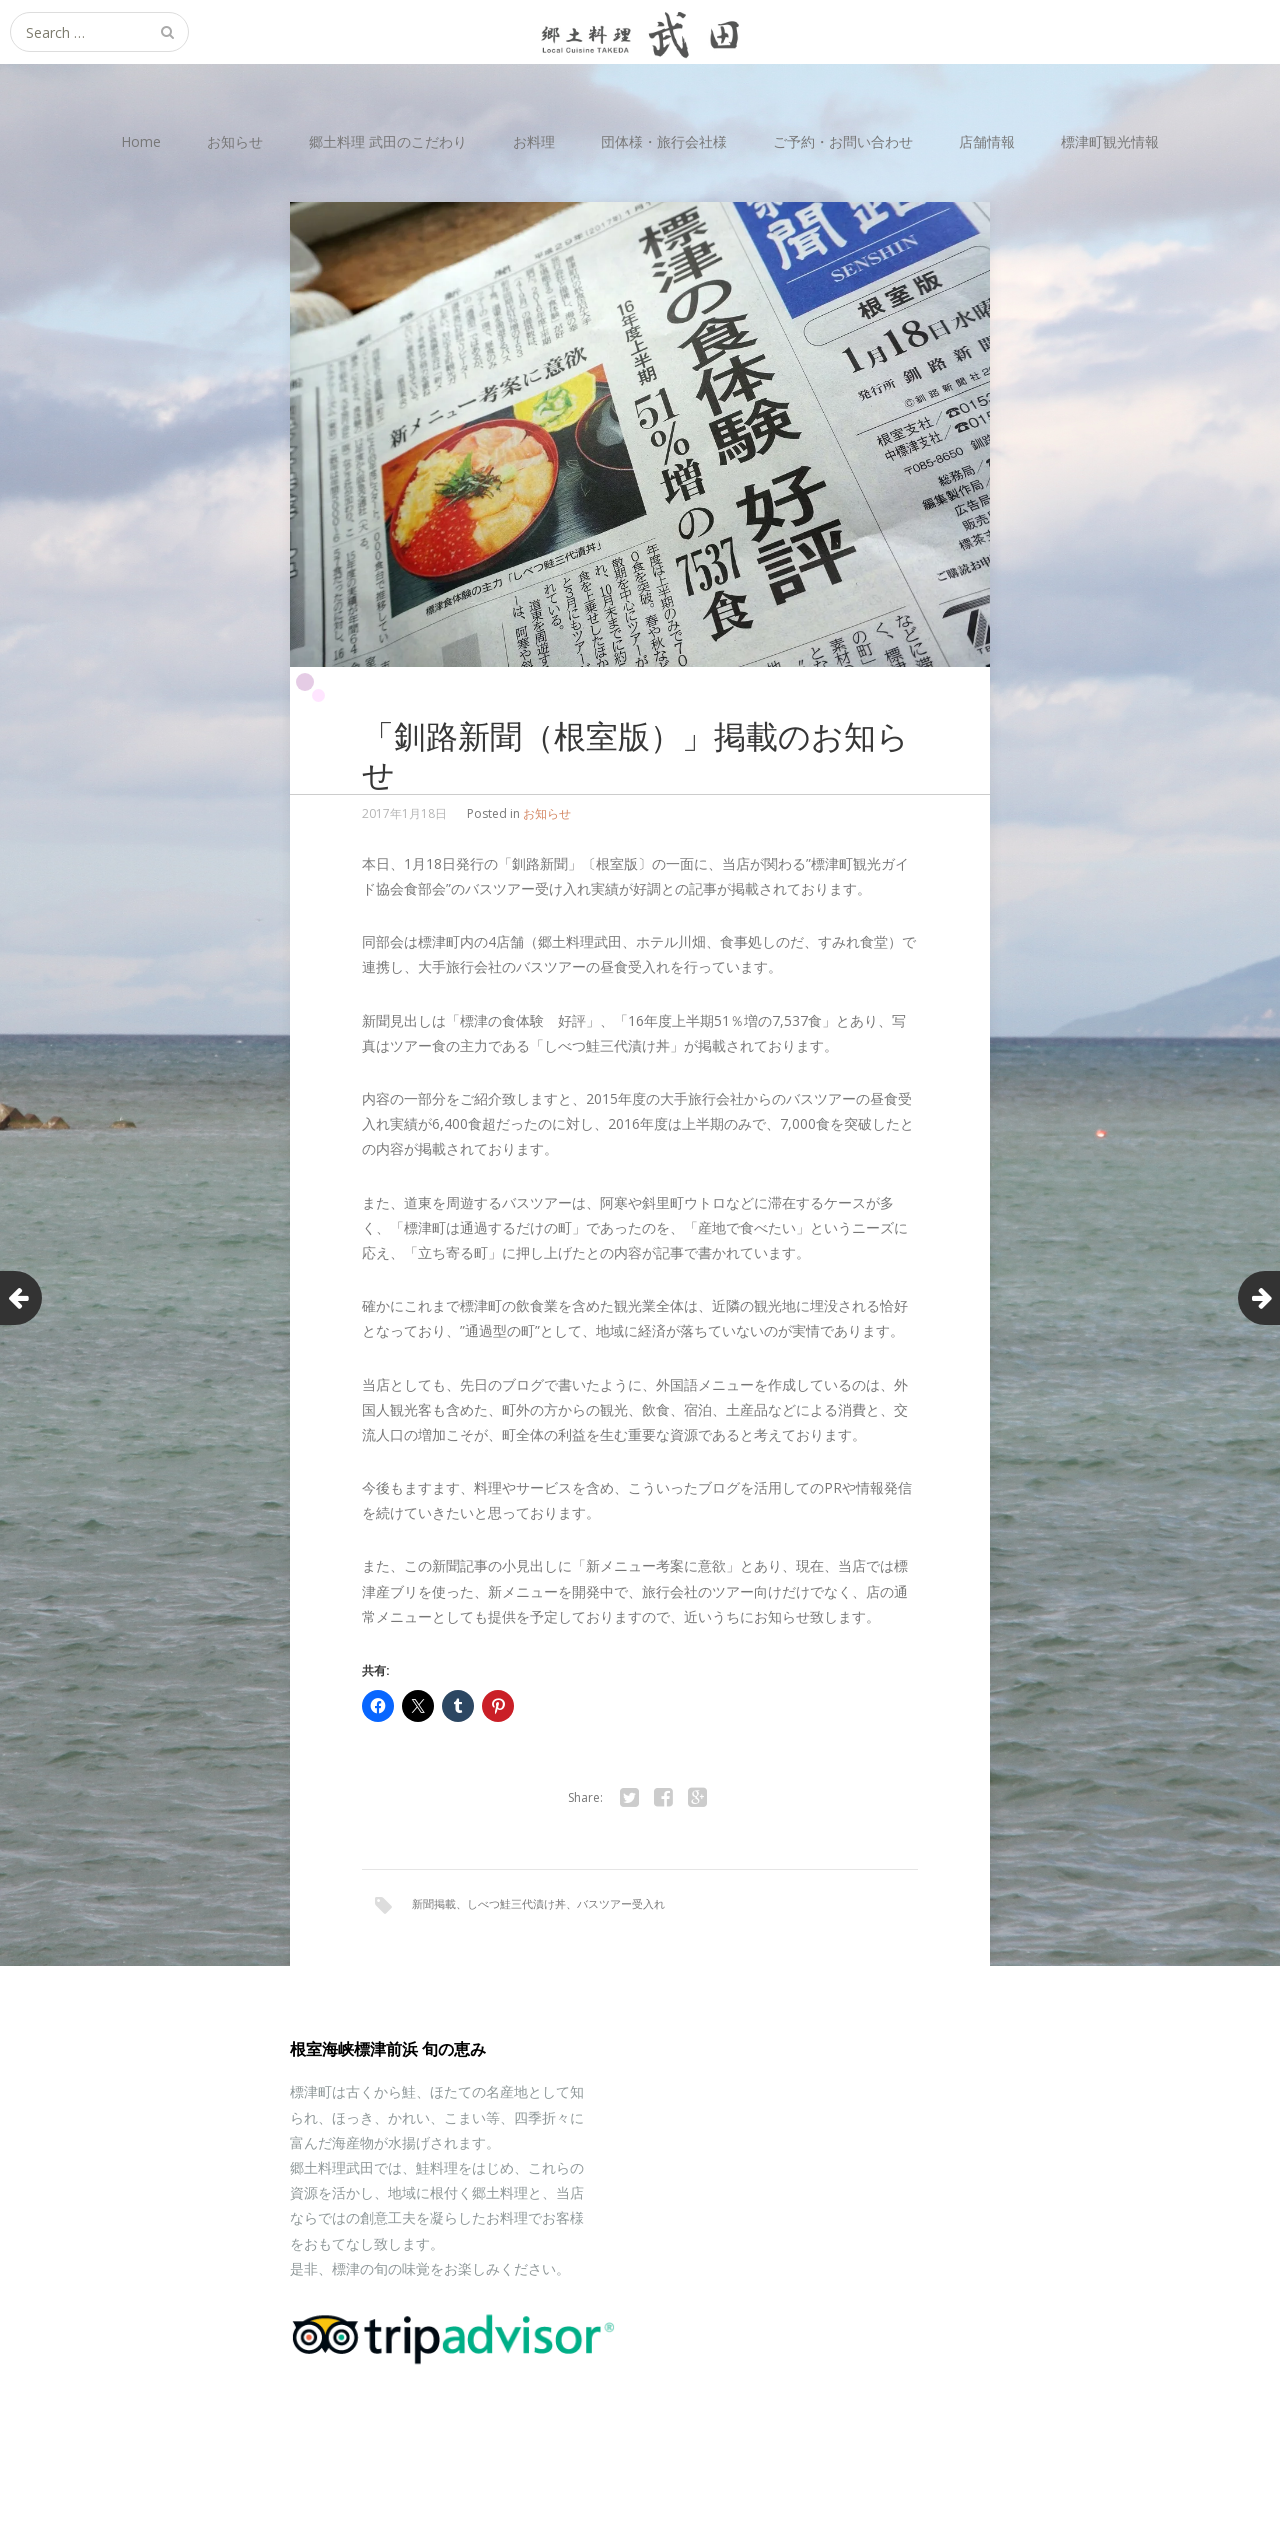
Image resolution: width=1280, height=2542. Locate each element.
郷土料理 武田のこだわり (388, 141)
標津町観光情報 (1110, 141)
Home (141, 141)
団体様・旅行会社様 (664, 141)
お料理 (534, 141)
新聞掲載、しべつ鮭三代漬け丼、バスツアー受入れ (538, 1903)
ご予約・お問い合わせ (843, 141)
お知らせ (235, 141)
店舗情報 (987, 141)
